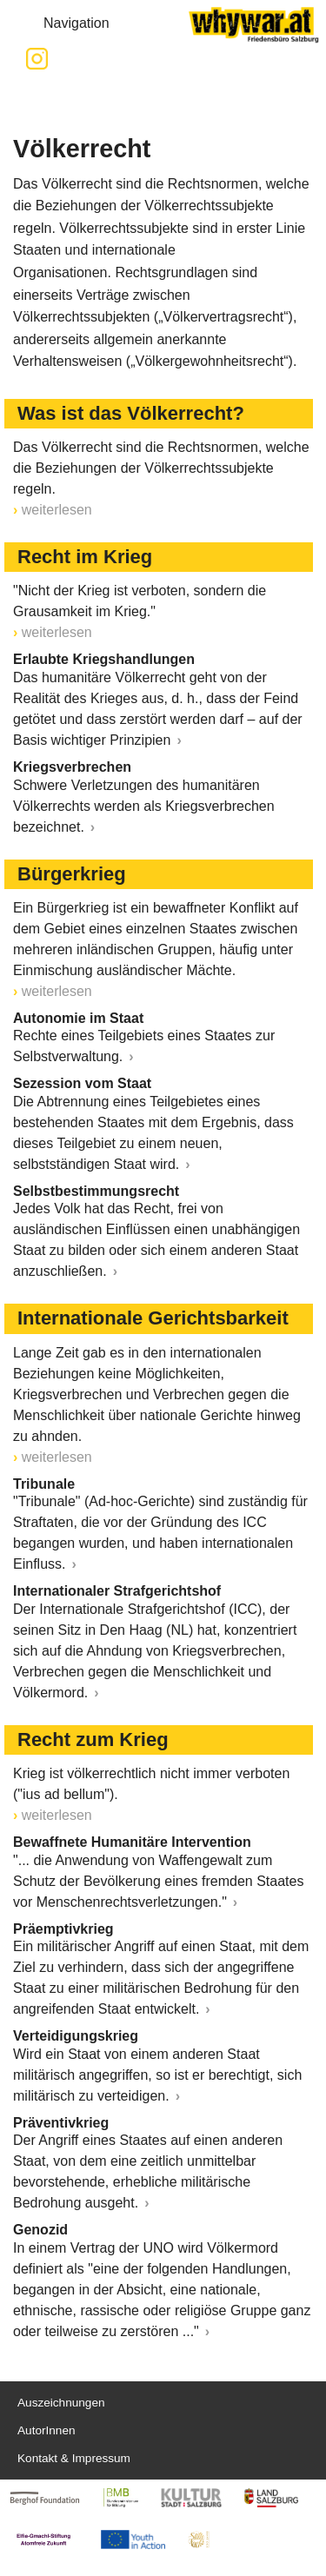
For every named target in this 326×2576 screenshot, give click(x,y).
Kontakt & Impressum (73, 2458)
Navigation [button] (63, 24)
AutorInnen (46, 2430)
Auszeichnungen (61, 2402)
